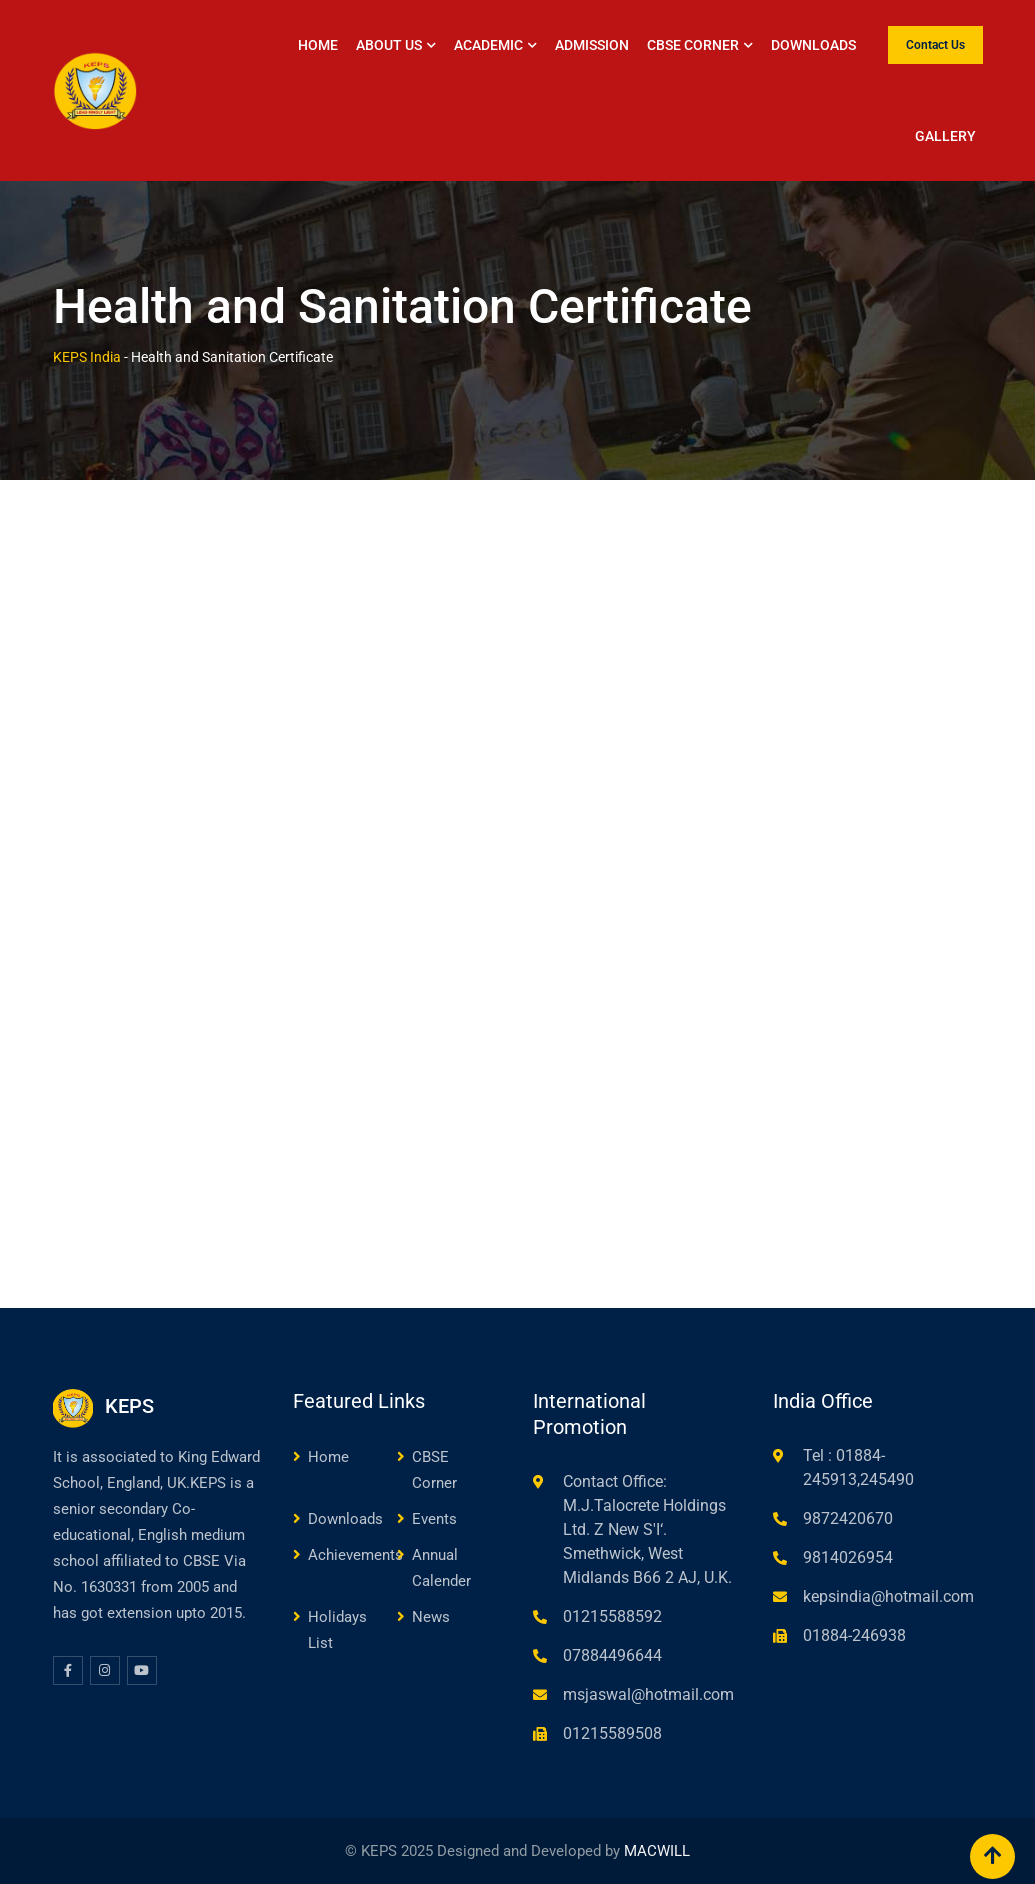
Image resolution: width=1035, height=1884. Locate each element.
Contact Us (935, 45)
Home (318, 45)
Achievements (355, 1555)
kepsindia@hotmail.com (888, 1596)
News (431, 1617)
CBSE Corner (693, 45)
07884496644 (612, 1655)
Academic (488, 45)
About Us (389, 45)
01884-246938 (854, 1635)
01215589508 (612, 1733)
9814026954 (848, 1557)
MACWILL (657, 1851)
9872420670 (848, 1518)
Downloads (813, 45)
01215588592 (612, 1616)
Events (434, 1519)
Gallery (945, 136)
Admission (592, 45)
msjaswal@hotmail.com (648, 1694)
